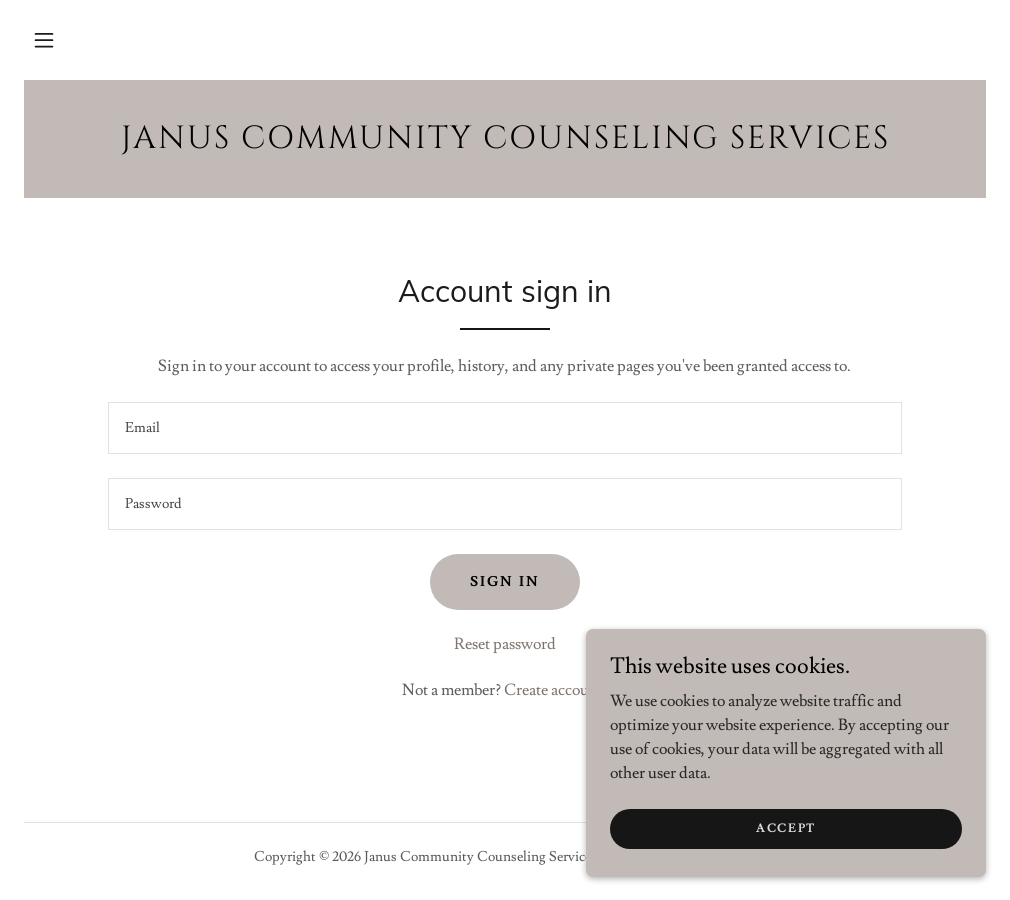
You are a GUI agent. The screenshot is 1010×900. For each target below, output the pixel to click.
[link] (505, 143)
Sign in (505, 582)
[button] (44, 40)
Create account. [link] (555, 690)
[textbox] (505, 428)
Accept (786, 828)
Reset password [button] (505, 644)
